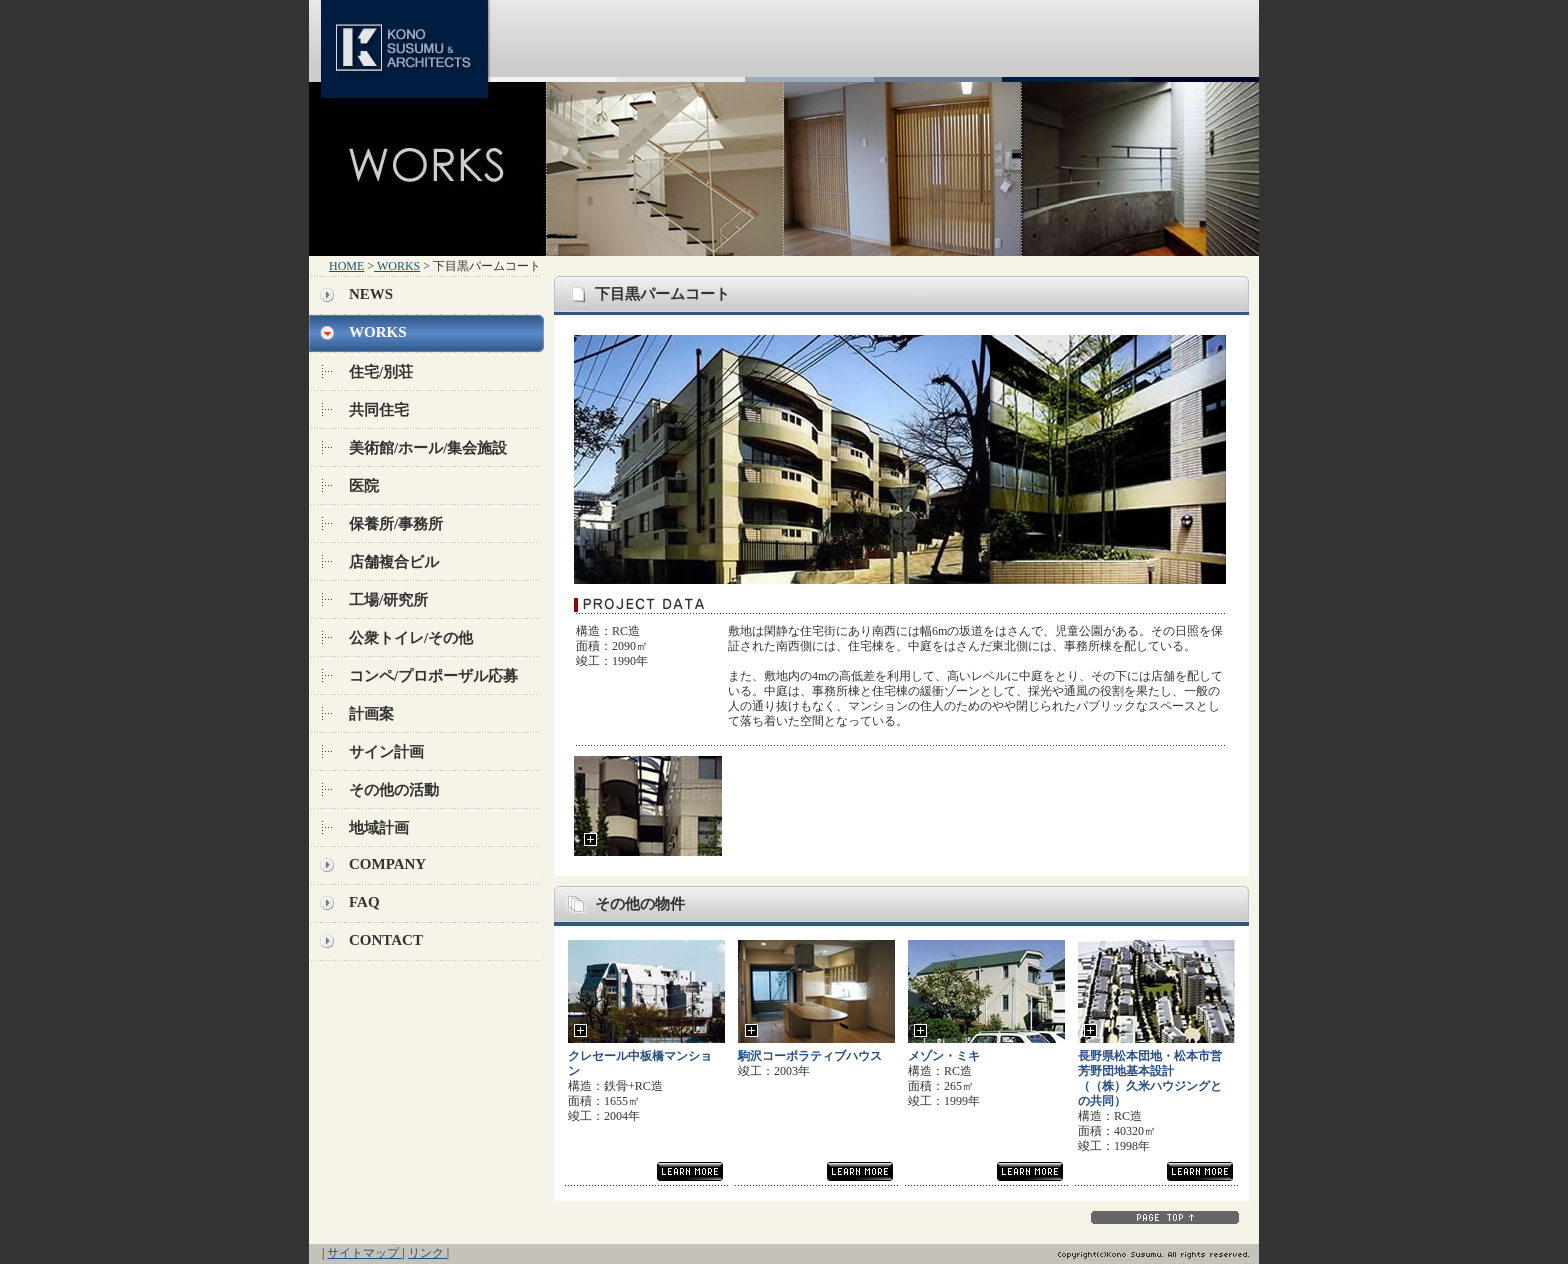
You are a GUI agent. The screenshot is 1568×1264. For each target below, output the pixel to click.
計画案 (371, 714)
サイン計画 (386, 752)
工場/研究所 (388, 600)
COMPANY (387, 864)
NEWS (371, 294)
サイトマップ (364, 1253)
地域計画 (379, 828)
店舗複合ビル (394, 562)
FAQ (364, 902)
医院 (364, 486)
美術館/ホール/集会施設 (428, 448)
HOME (346, 266)
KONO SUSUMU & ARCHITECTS (408, 41)
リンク (427, 1253)
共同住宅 (379, 410)
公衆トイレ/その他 (411, 638)
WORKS (397, 266)
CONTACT (386, 940)
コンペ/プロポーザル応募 (433, 676)
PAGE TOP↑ (1165, 1217)
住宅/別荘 (381, 372)
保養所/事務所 (396, 524)
